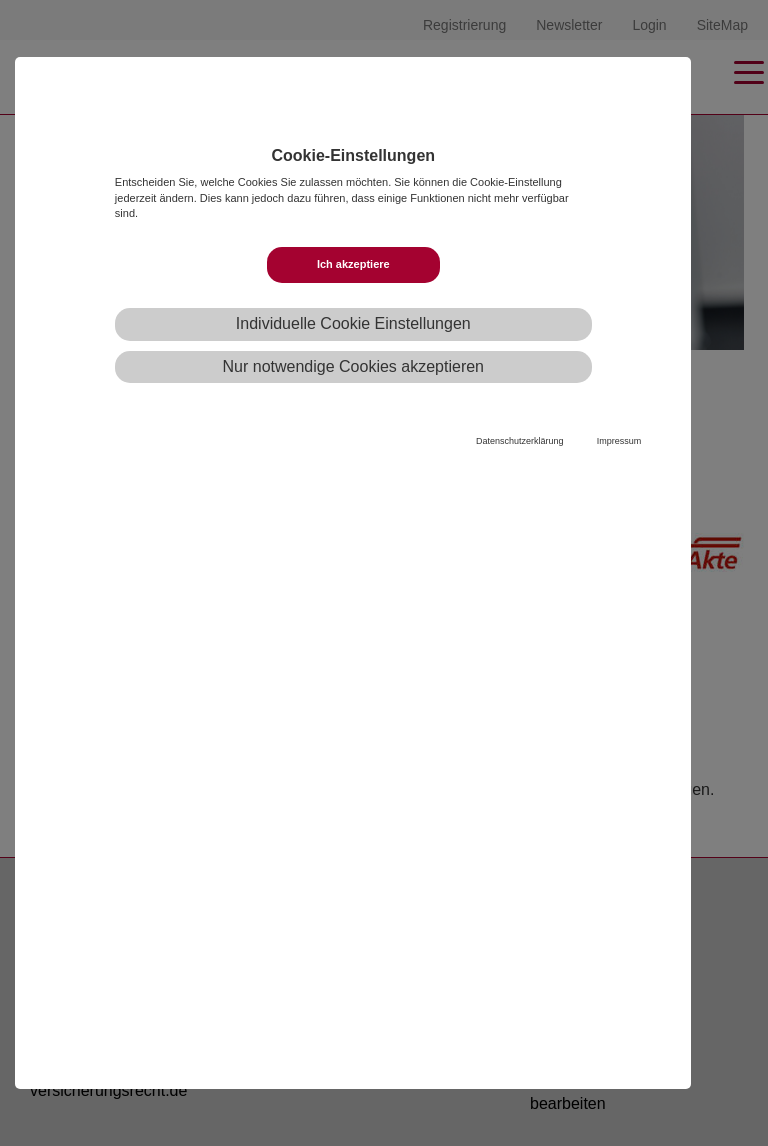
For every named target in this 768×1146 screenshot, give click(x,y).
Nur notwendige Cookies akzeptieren (353, 366)
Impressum (619, 441)
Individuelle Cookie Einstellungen (353, 323)
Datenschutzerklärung (520, 441)
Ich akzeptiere (353, 264)
